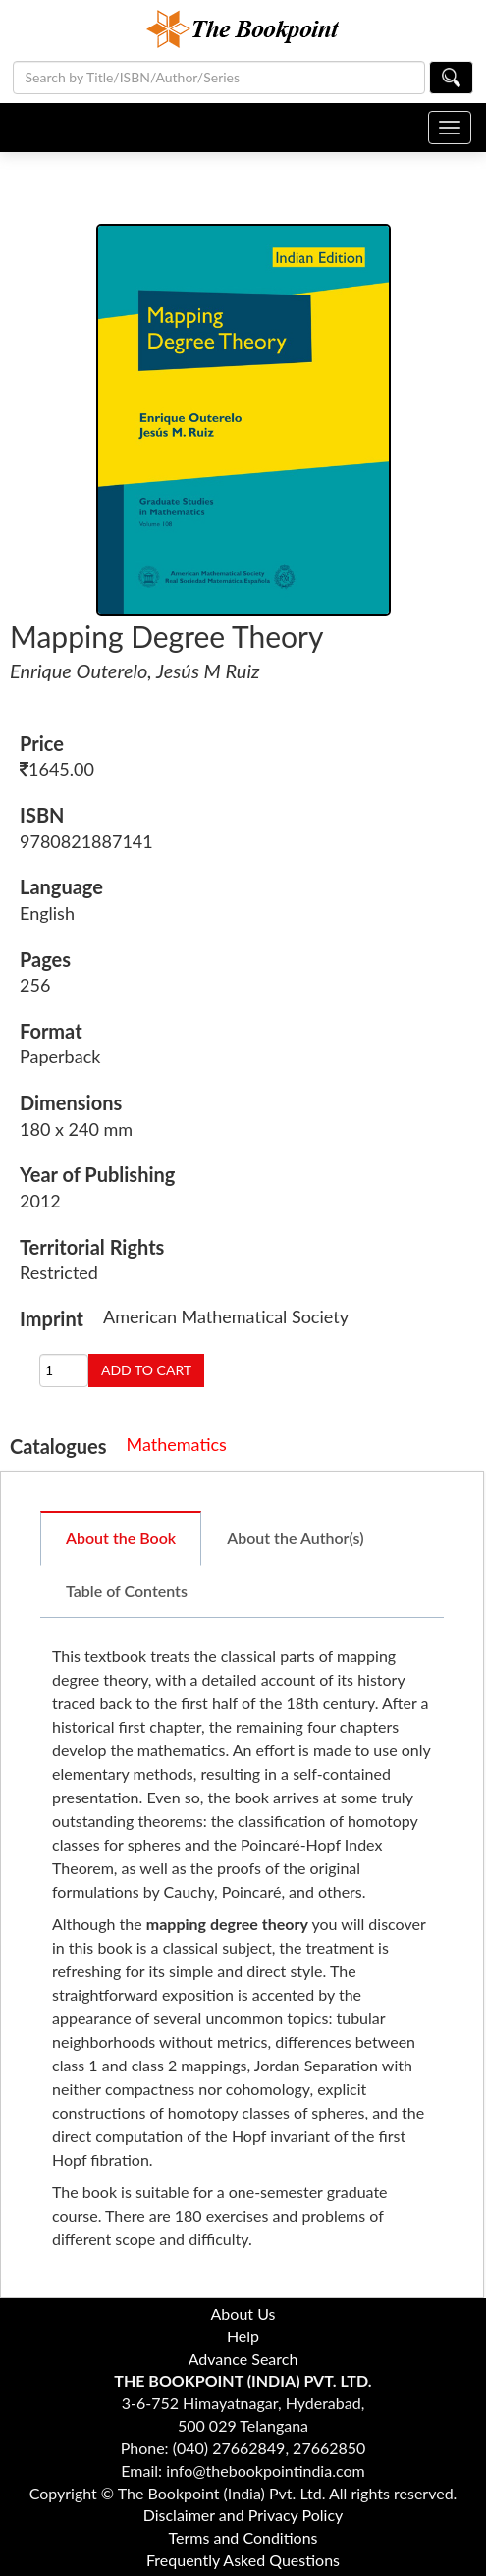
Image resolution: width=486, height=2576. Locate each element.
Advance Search (243, 2358)
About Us (243, 2313)
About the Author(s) (295, 1538)
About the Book (121, 1538)
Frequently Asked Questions (243, 2559)
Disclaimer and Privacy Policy (243, 2514)
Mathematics (177, 1444)
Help (243, 2336)
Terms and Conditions (243, 2537)
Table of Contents (127, 1591)
